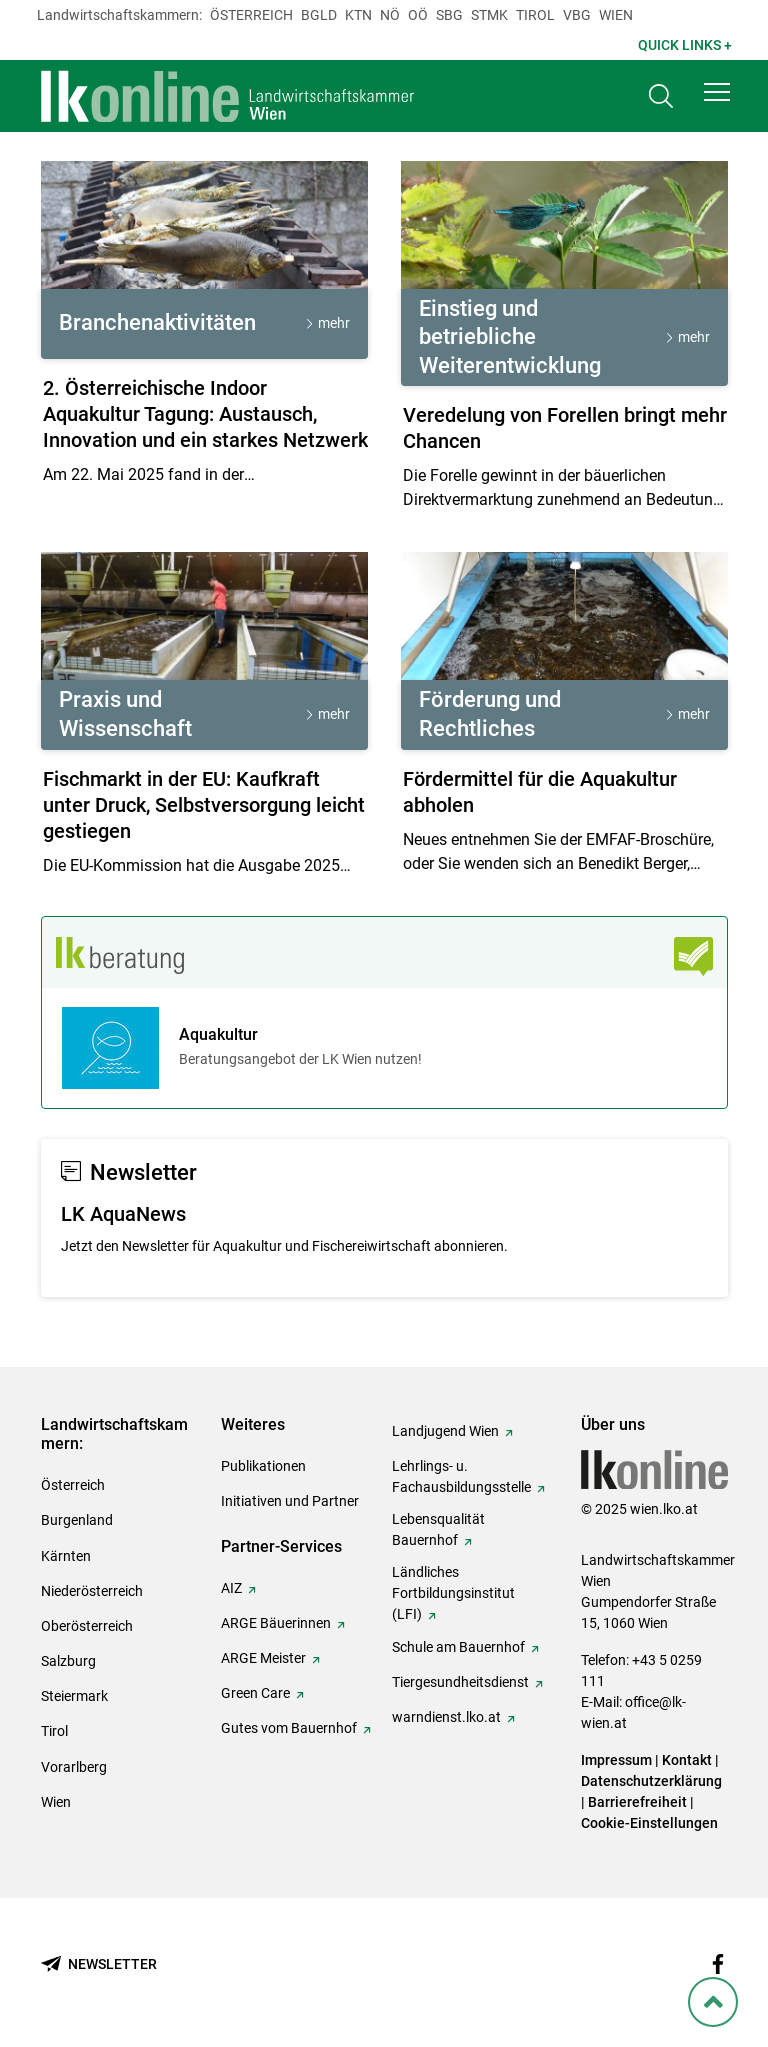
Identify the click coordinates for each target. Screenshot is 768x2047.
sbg (449, 15)
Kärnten (66, 1556)
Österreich (251, 15)
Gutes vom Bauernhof (289, 1728)
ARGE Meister (263, 1658)
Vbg (577, 15)
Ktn (358, 15)
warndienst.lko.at (446, 1717)
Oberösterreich (87, 1626)
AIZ (231, 1588)
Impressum (616, 1760)
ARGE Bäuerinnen (276, 1623)
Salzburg (68, 1661)
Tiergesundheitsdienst (460, 1682)
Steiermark (74, 1696)
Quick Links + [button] (685, 45)
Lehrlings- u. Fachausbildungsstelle (461, 1476)
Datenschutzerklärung (651, 1781)
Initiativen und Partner (290, 1501)
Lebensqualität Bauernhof (438, 1529)
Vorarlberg (74, 1767)
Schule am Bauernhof (458, 1647)
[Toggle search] (661, 96)
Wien (616, 15)
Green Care (255, 1693)
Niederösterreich (92, 1591)
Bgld (319, 15)
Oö (418, 15)
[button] (717, 92)
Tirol (535, 15)
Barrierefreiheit (637, 1802)
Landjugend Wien (445, 1431)
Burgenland (77, 1520)
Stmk (489, 15)
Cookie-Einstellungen (649, 1823)
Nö (390, 15)
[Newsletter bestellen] (99, 1964)
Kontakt (687, 1760)
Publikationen (263, 1466)
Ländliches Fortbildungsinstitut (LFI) (453, 1593)
